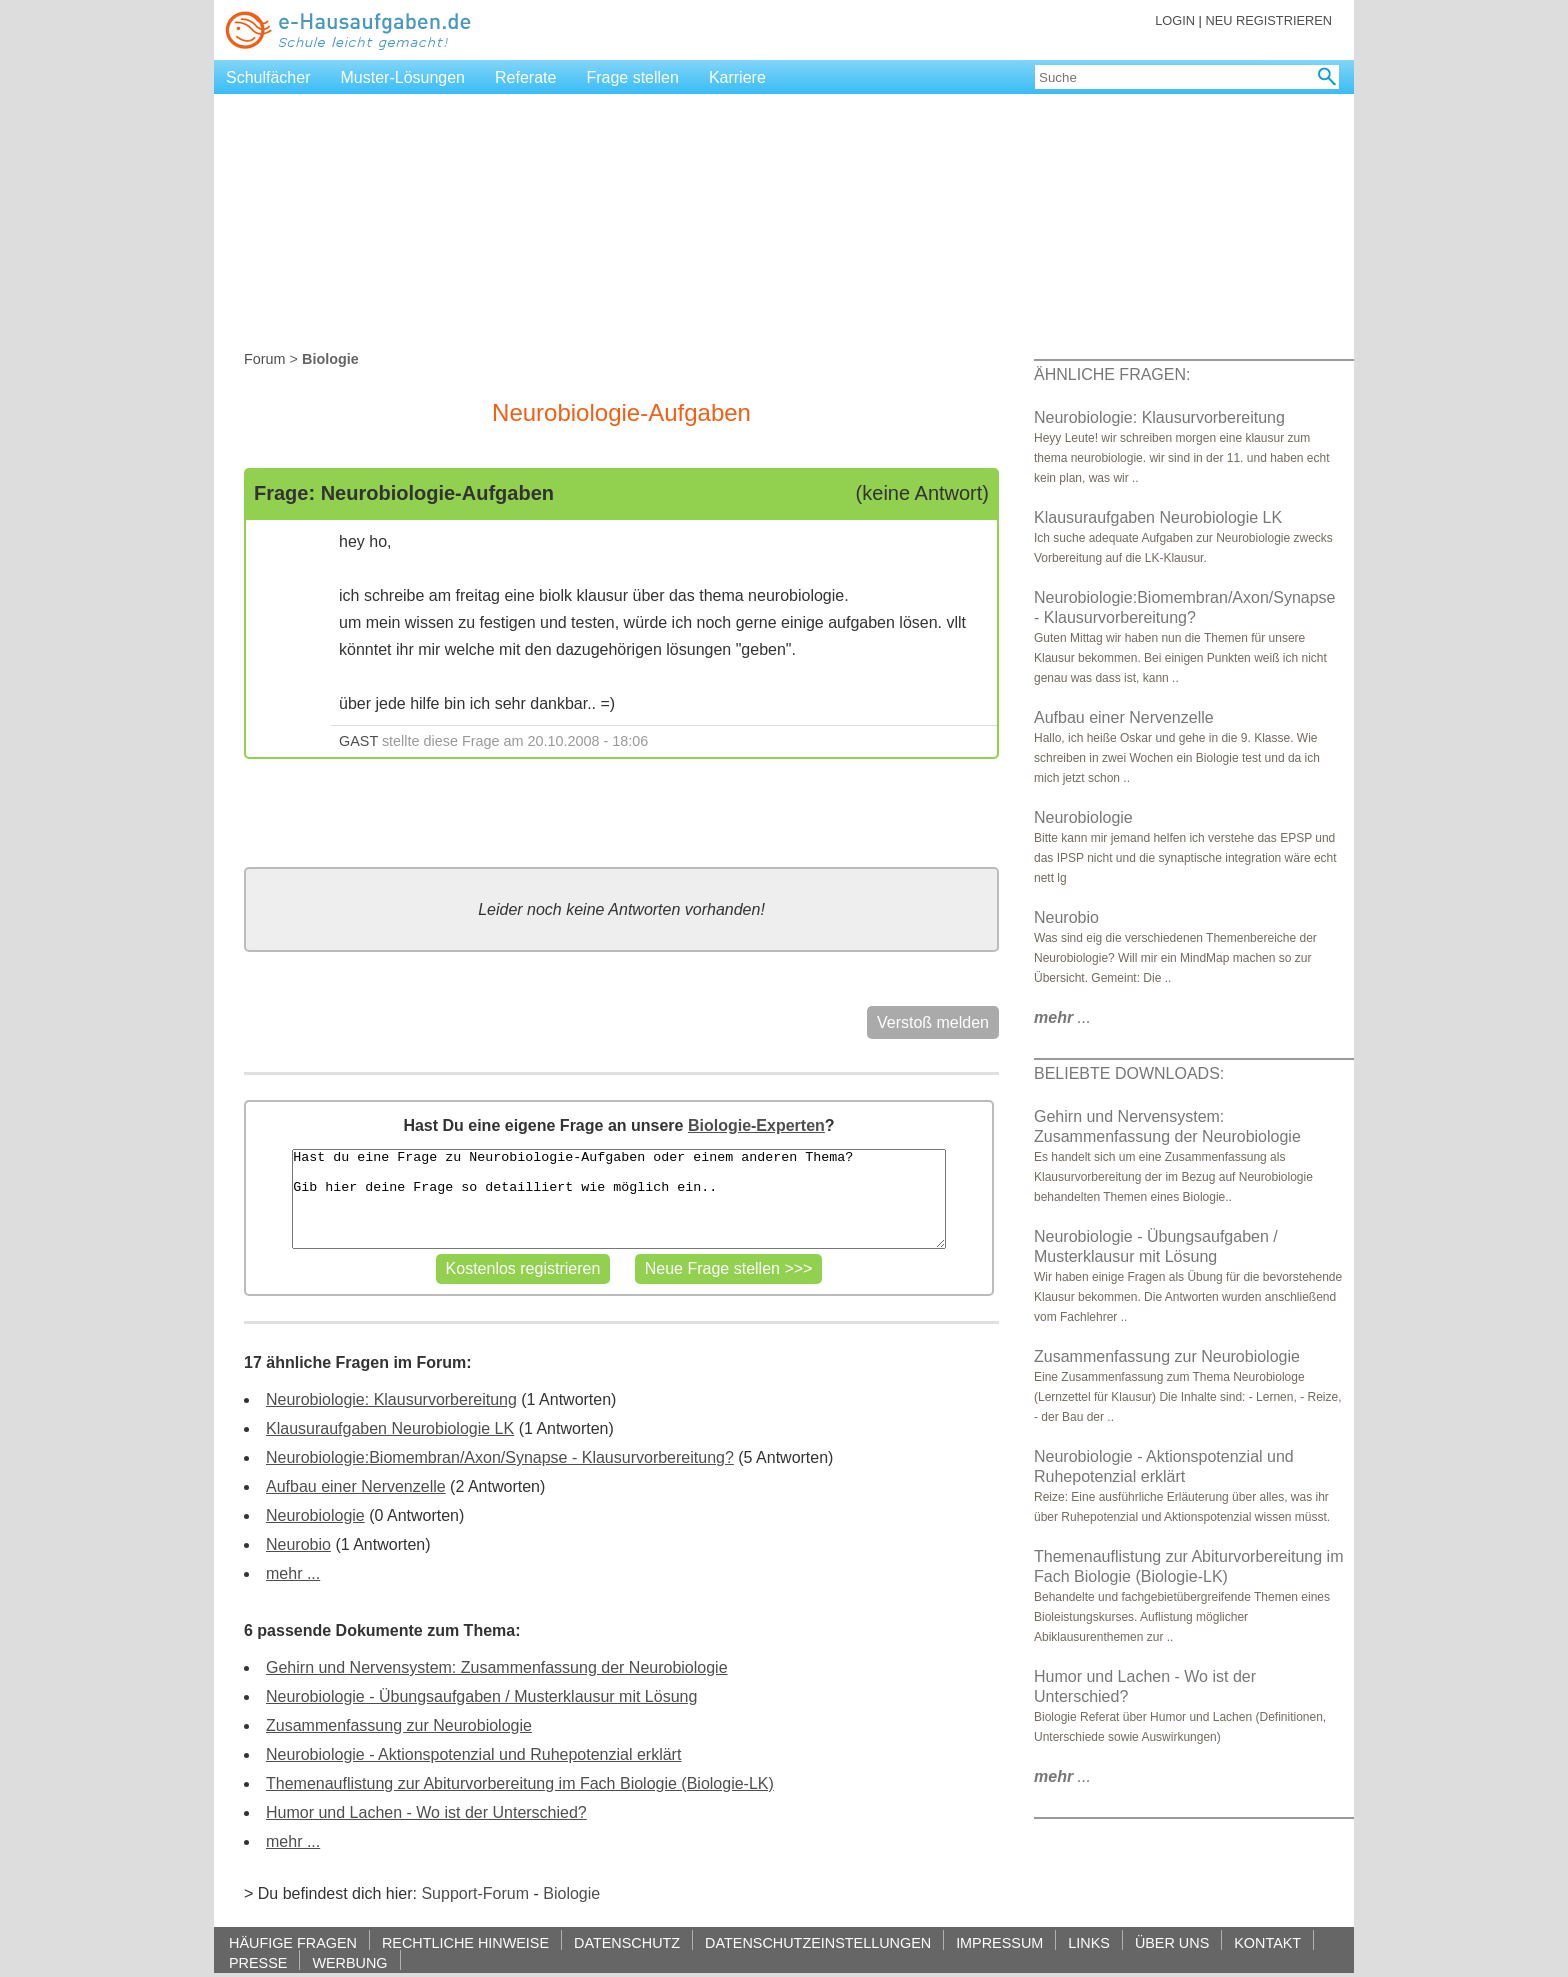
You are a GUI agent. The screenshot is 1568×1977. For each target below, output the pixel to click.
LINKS (1089, 1942)
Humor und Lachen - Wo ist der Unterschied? (426, 1812)
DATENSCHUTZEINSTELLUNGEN (818, 1942)
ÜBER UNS (1172, 1942)
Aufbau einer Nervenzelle (356, 1486)
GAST (358, 741)
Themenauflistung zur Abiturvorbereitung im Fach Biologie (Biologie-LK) (520, 1783)
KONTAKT (1267, 1942)
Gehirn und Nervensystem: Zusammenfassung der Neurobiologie (497, 1667)
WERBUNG (349, 1962)
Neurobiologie (315, 1515)
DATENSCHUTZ (627, 1942)
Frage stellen (632, 77)
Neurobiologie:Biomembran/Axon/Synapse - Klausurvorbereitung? (500, 1457)
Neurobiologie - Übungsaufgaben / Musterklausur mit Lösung (481, 1696)
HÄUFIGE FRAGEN (293, 1942)
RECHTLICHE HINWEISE (465, 1942)
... (1062, 1017)
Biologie (571, 1893)
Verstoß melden (933, 1022)
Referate (525, 77)
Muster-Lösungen (403, 77)
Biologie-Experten (756, 1125)
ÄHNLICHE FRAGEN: (1112, 374)
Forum (265, 359)
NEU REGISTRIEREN (1268, 20)
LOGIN (1175, 20)
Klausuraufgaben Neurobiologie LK (390, 1428)
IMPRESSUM (999, 1942)
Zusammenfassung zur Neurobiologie (399, 1725)
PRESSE (258, 1962)
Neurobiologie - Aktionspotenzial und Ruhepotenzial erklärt (473, 1754)
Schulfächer (268, 77)
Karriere (737, 77)
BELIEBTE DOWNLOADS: (1129, 1073)
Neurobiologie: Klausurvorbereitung (391, 1399)
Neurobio (298, 1544)
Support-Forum (475, 1893)
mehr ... (293, 1573)
